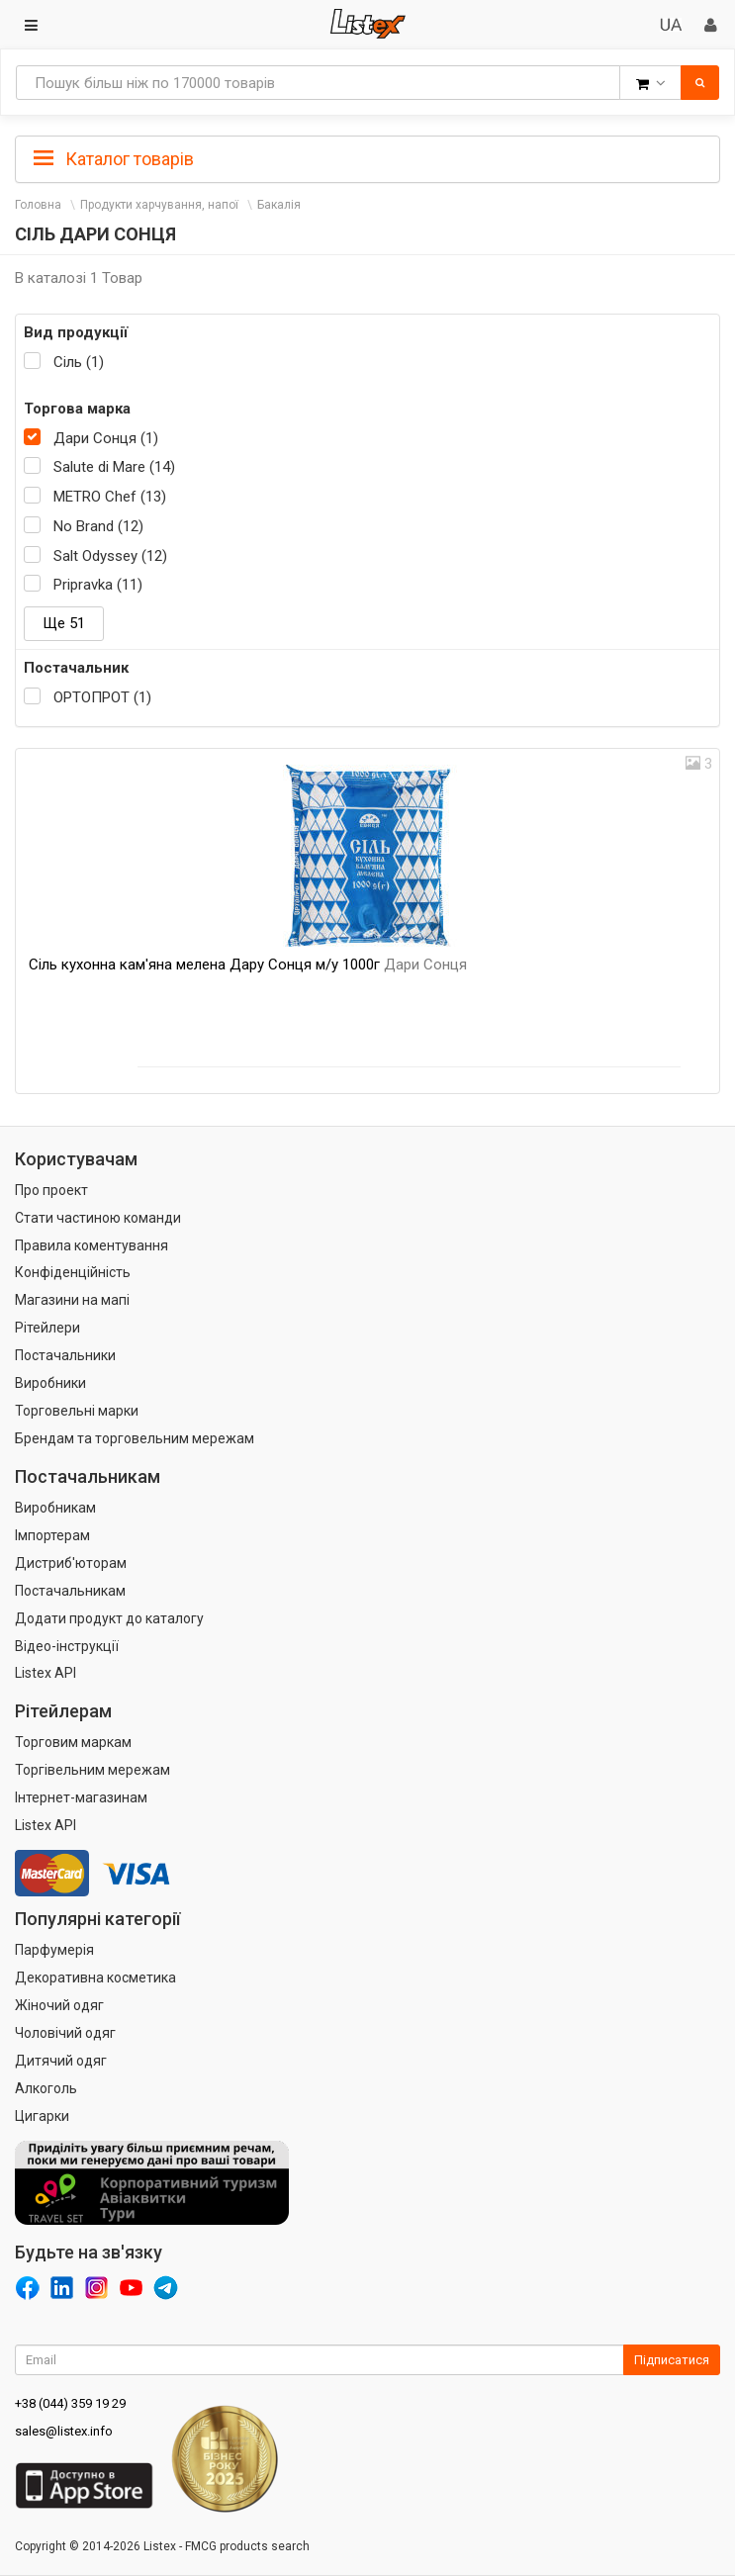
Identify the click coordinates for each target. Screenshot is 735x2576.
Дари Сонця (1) (105, 438)
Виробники (50, 1383)
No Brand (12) (98, 526)
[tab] (367, 157)
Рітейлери (47, 1327)
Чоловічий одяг (65, 2033)
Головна (38, 205)
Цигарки (42, 2116)
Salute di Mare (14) (114, 467)
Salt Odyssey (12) (110, 556)
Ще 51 (64, 623)
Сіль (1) (78, 362)
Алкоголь (46, 2088)
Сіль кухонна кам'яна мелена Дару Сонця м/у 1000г (248, 964)
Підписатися (671, 2359)
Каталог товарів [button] (114, 159)
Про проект (51, 1190)
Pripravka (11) (97, 585)
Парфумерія (54, 1950)
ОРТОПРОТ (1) (102, 697)
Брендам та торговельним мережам (134, 1438)
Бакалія (279, 205)
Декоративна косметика (95, 1977)
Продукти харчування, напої (159, 205)
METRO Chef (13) (109, 497)
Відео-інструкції (67, 1646)
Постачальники (65, 1355)
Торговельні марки (76, 1411)
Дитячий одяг (61, 2061)
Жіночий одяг (59, 2005)
